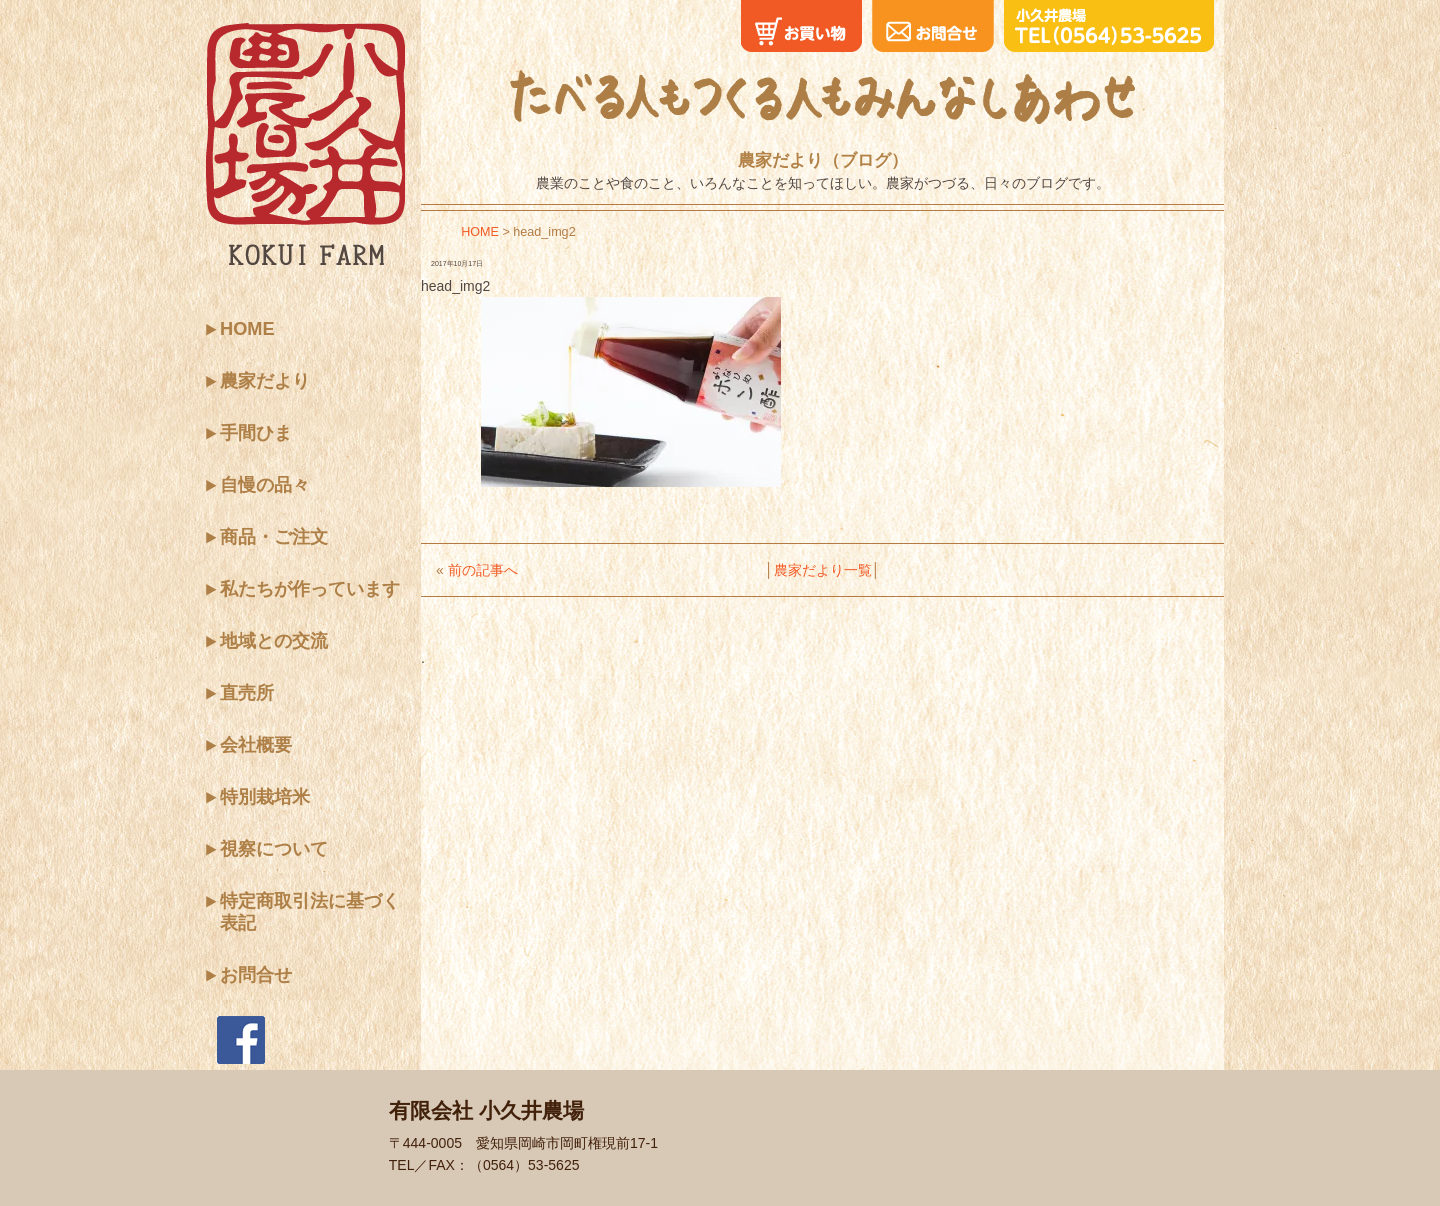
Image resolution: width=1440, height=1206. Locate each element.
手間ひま (256, 433)
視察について (274, 849)
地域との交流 (274, 641)
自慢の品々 (265, 485)
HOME (247, 329)
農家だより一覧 (823, 570)
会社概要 (256, 745)
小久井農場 (305, 144)
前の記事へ (483, 570)
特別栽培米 (265, 797)
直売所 (247, 693)
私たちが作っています (310, 589)
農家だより (265, 381)
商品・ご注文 (274, 537)
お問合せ (256, 975)
